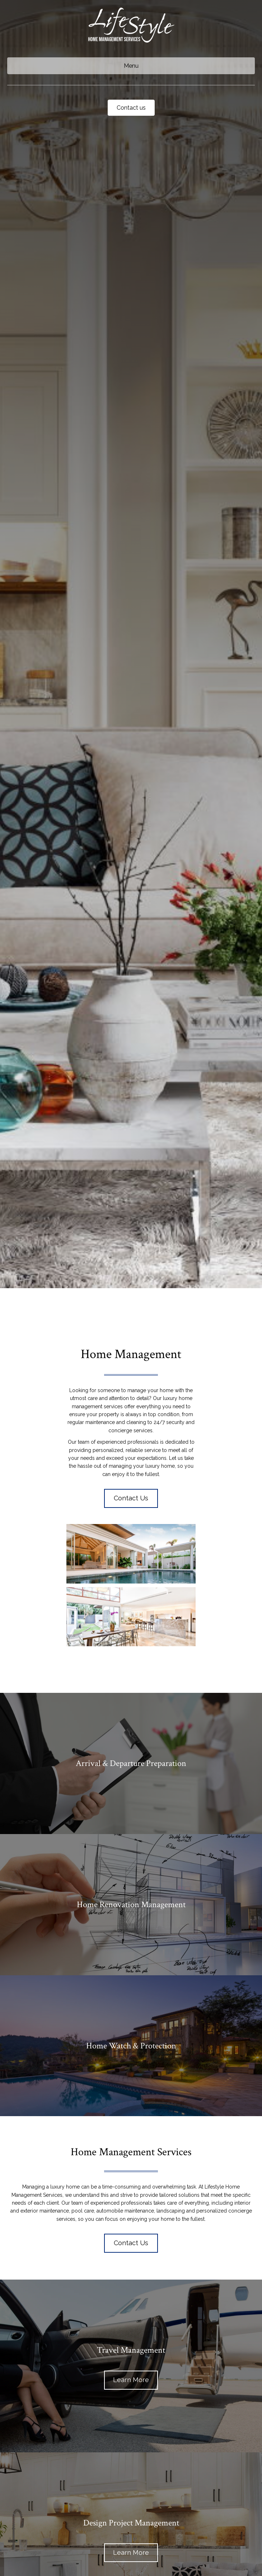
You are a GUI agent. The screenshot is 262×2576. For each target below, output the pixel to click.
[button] (131, 1498)
